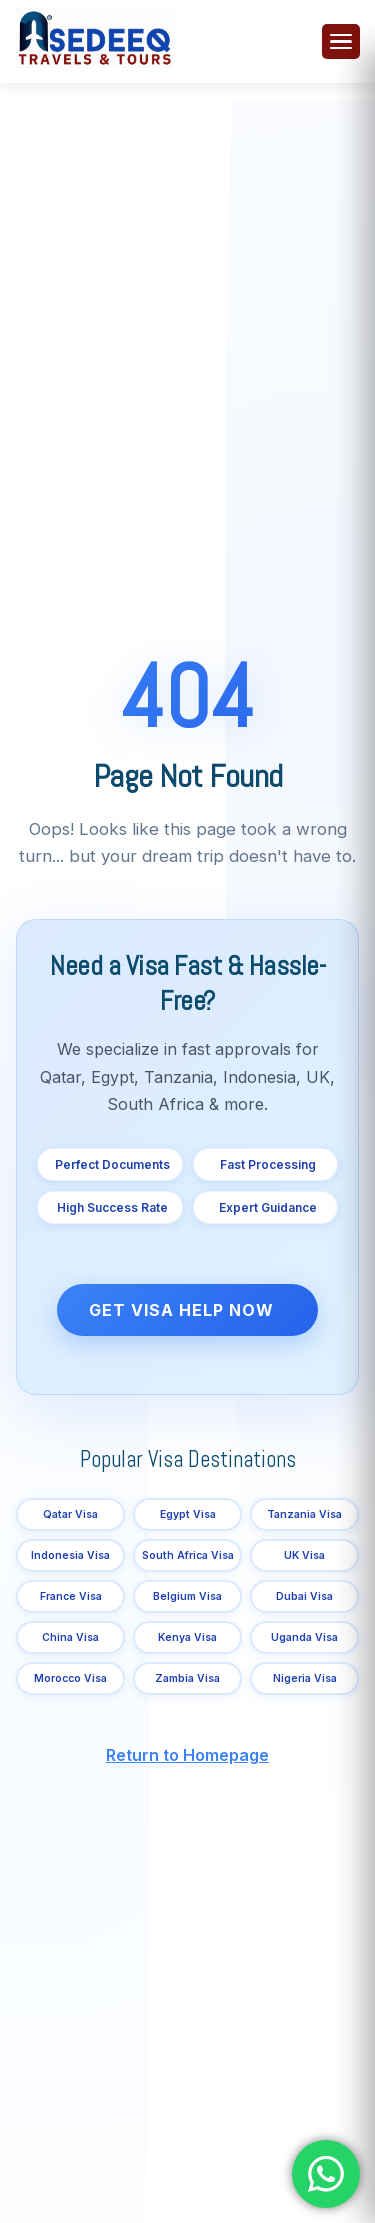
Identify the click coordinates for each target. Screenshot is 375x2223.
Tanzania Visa (304, 1514)
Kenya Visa (187, 1637)
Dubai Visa (304, 1596)
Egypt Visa (188, 1514)
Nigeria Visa (305, 1678)
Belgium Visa (187, 1596)
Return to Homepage (187, 1755)
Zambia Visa (187, 1678)
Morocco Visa (70, 1678)
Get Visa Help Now (181, 1310)
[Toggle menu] (341, 41)
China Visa (70, 1637)
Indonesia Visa (70, 1555)
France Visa (71, 1596)
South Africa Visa (188, 1555)
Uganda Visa (304, 1637)
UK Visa (304, 1555)
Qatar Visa (70, 1514)
